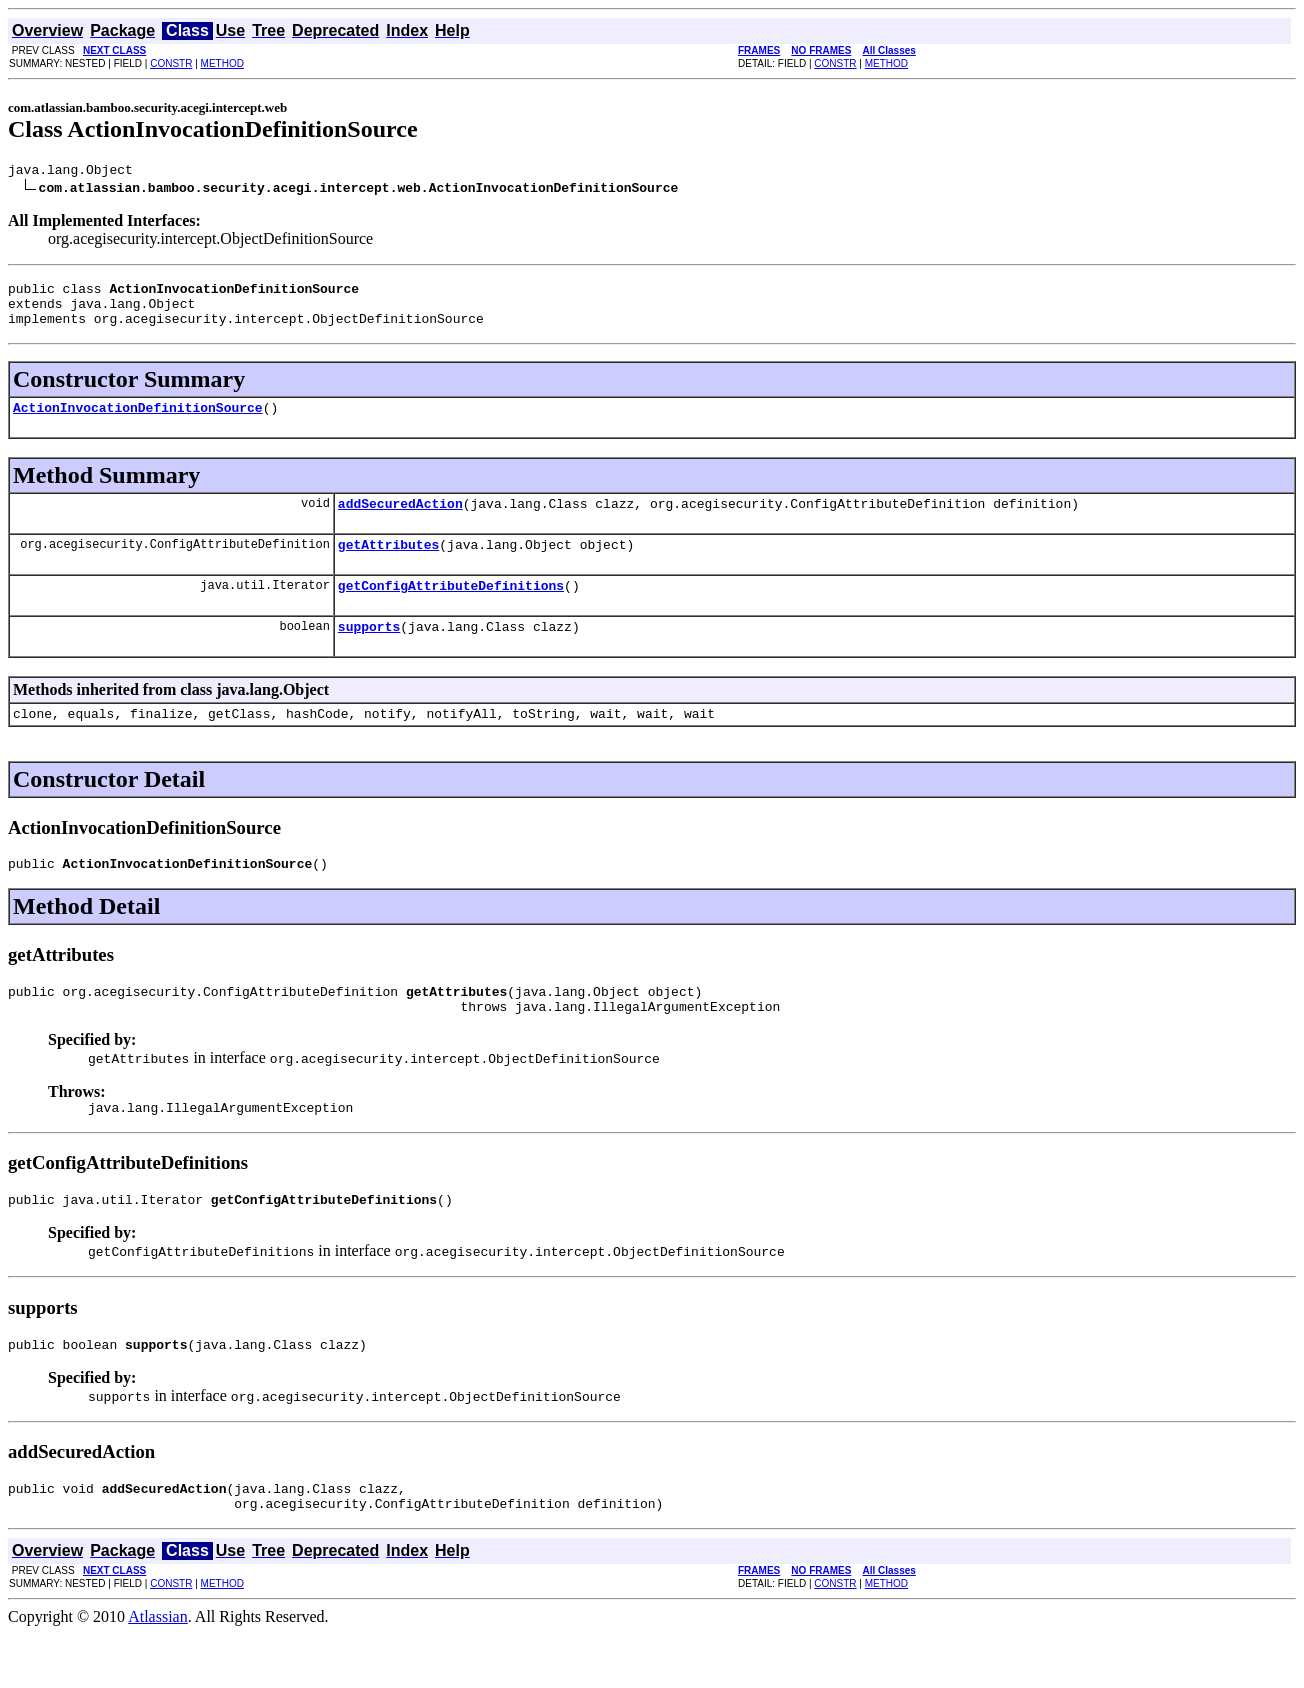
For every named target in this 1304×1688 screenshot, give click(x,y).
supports (369, 653)
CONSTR (171, 63)
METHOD (222, 63)
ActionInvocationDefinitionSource (138, 422)
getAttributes (388, 565)
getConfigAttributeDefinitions (451, 609)
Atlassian (158, 1670)
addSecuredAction (400, 521)
